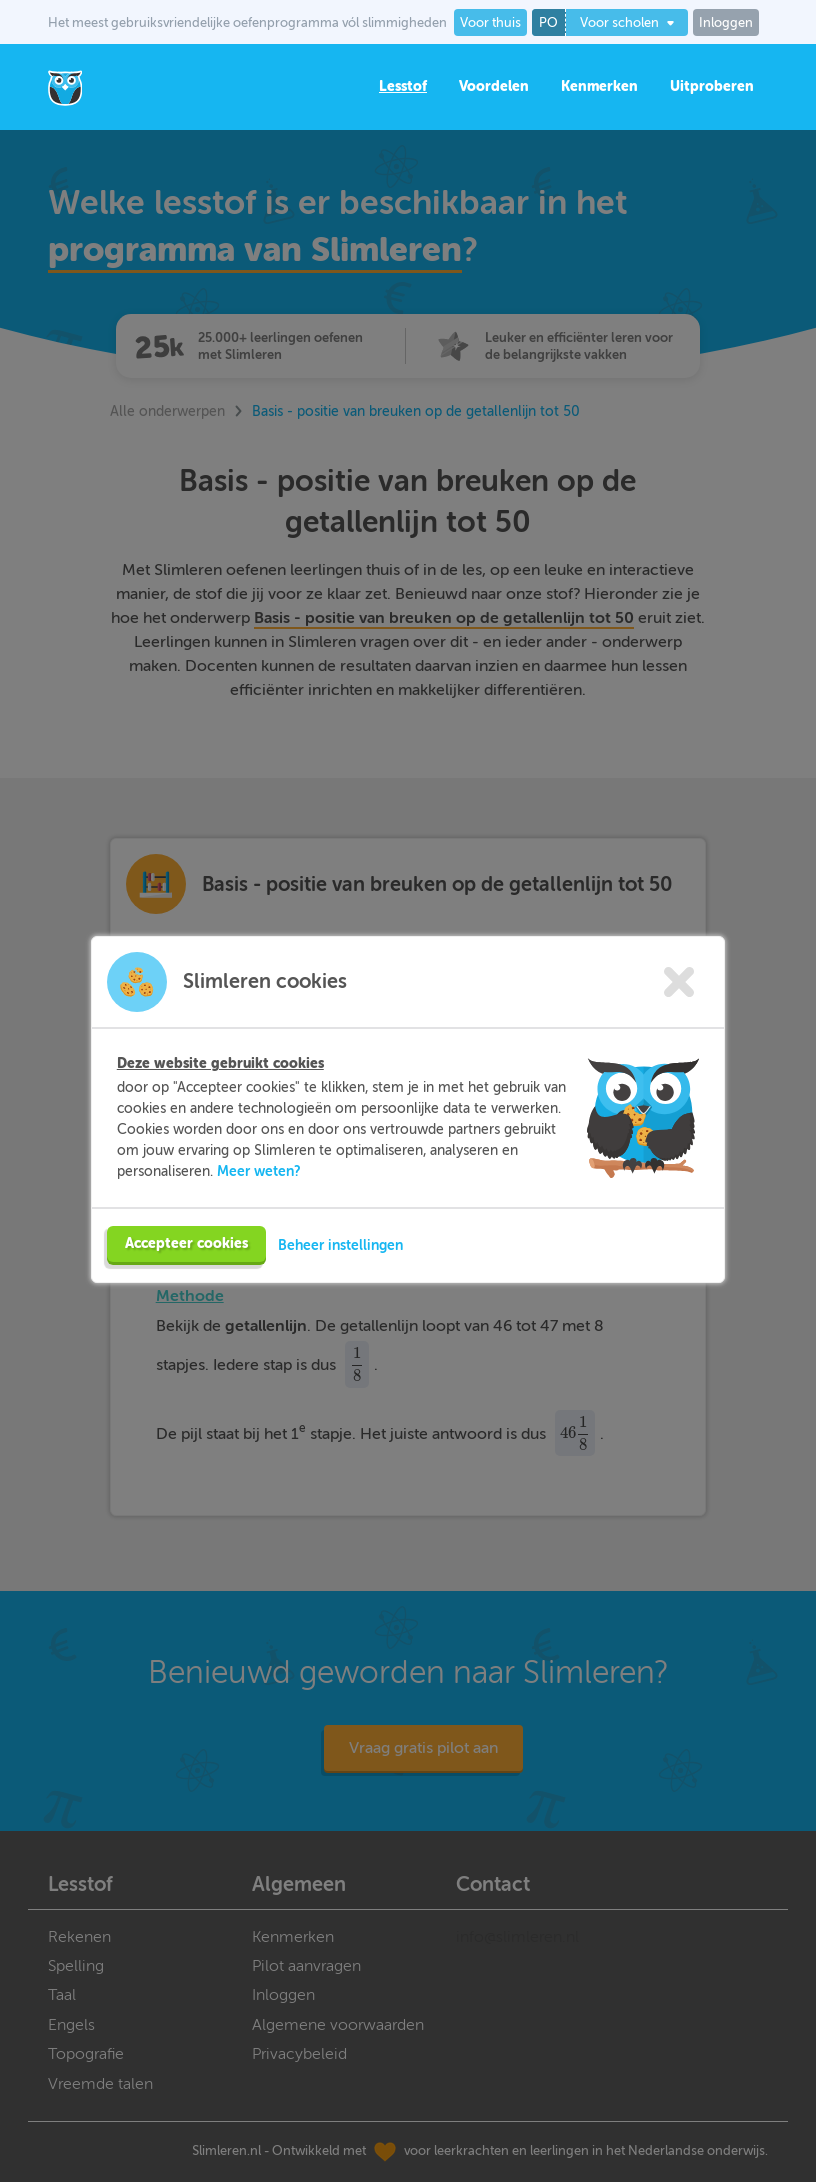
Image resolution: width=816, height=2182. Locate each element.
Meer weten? (259, 1171)
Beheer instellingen (340, 1245)
